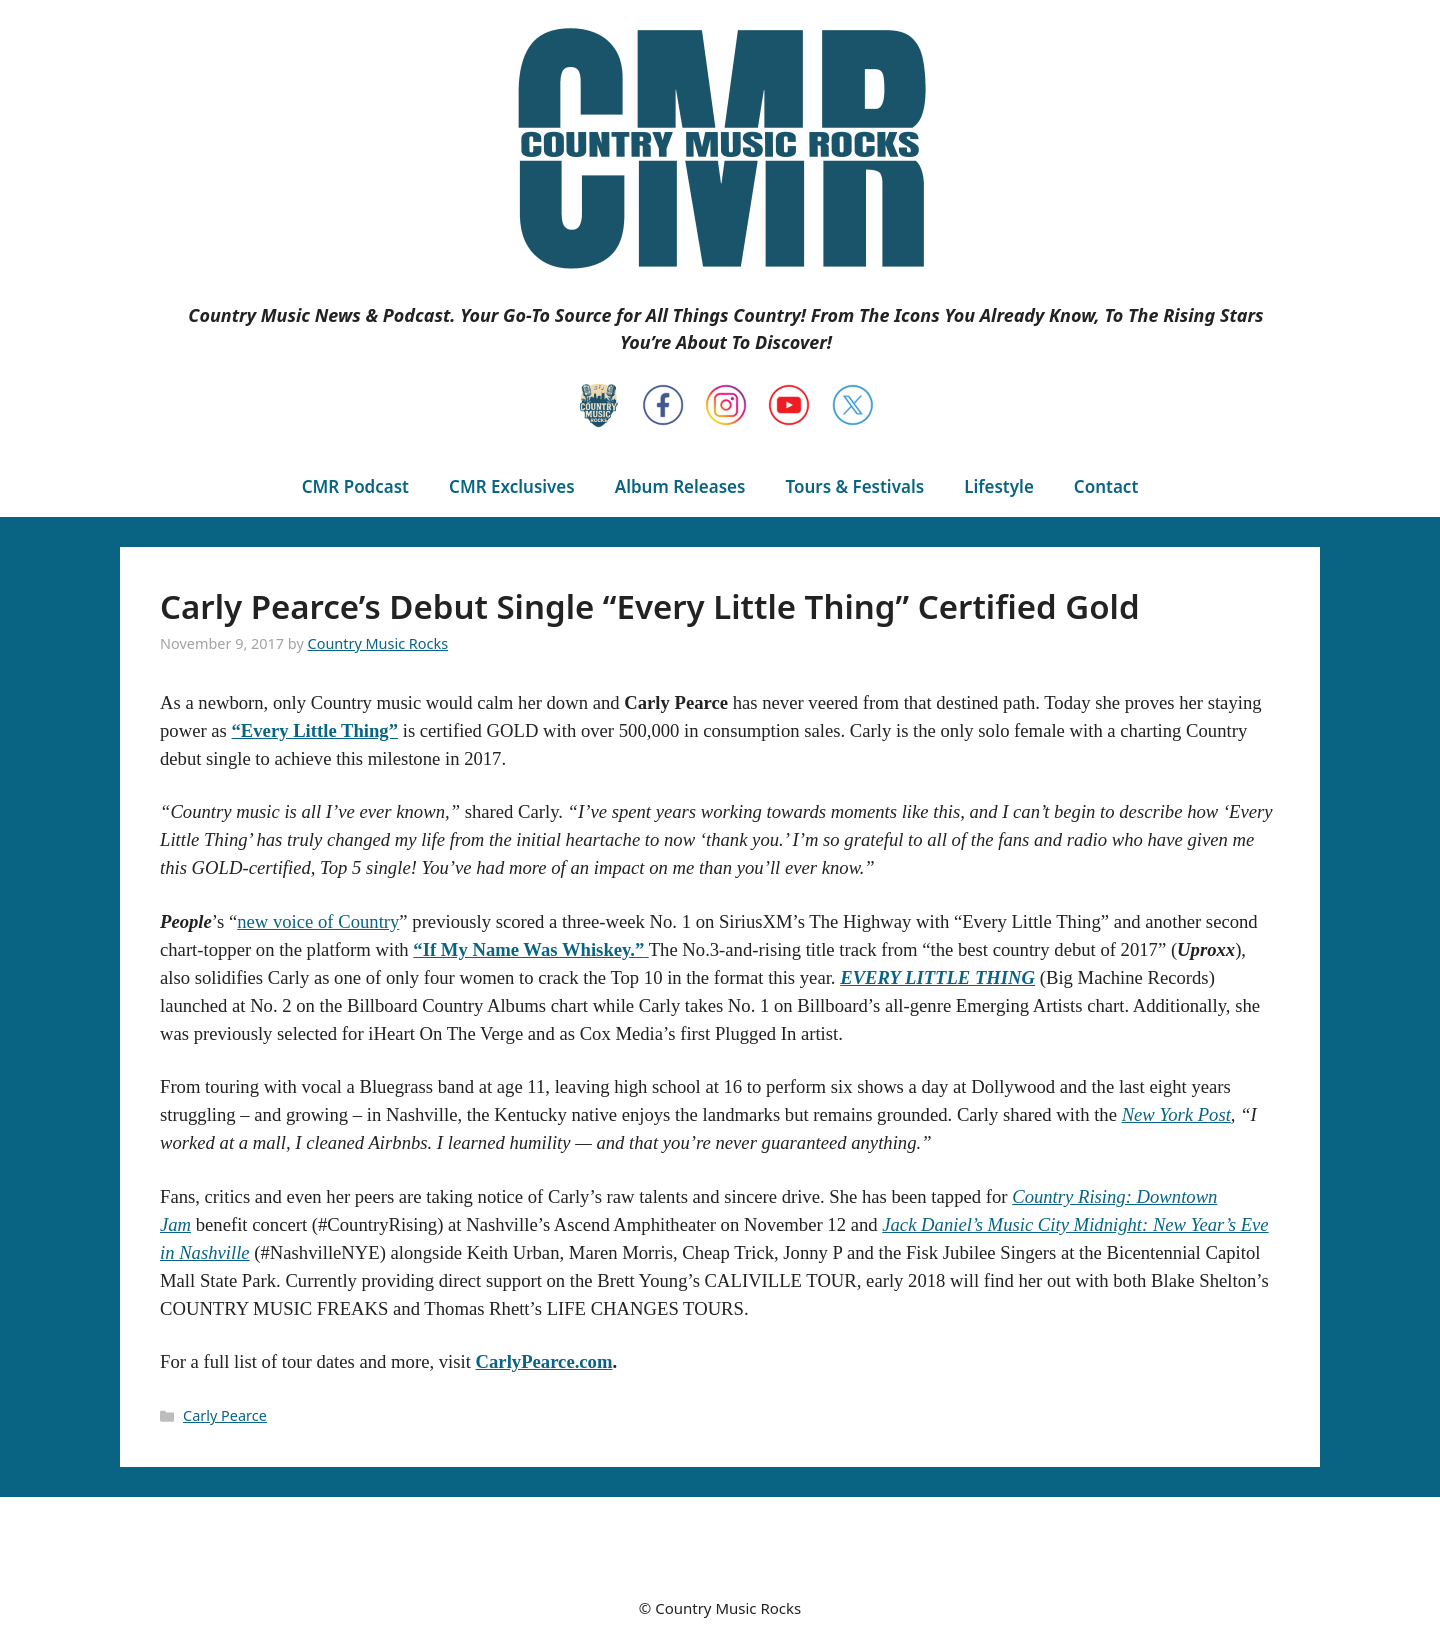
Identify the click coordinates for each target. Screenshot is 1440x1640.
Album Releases (680, 486)
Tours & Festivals (854, 486)
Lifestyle (999, 486)
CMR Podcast (355, 486)
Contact (1106, 486)
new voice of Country (318, 921)
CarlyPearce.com (544, 1361)
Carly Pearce (225, 1415)
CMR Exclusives (512, 486)
